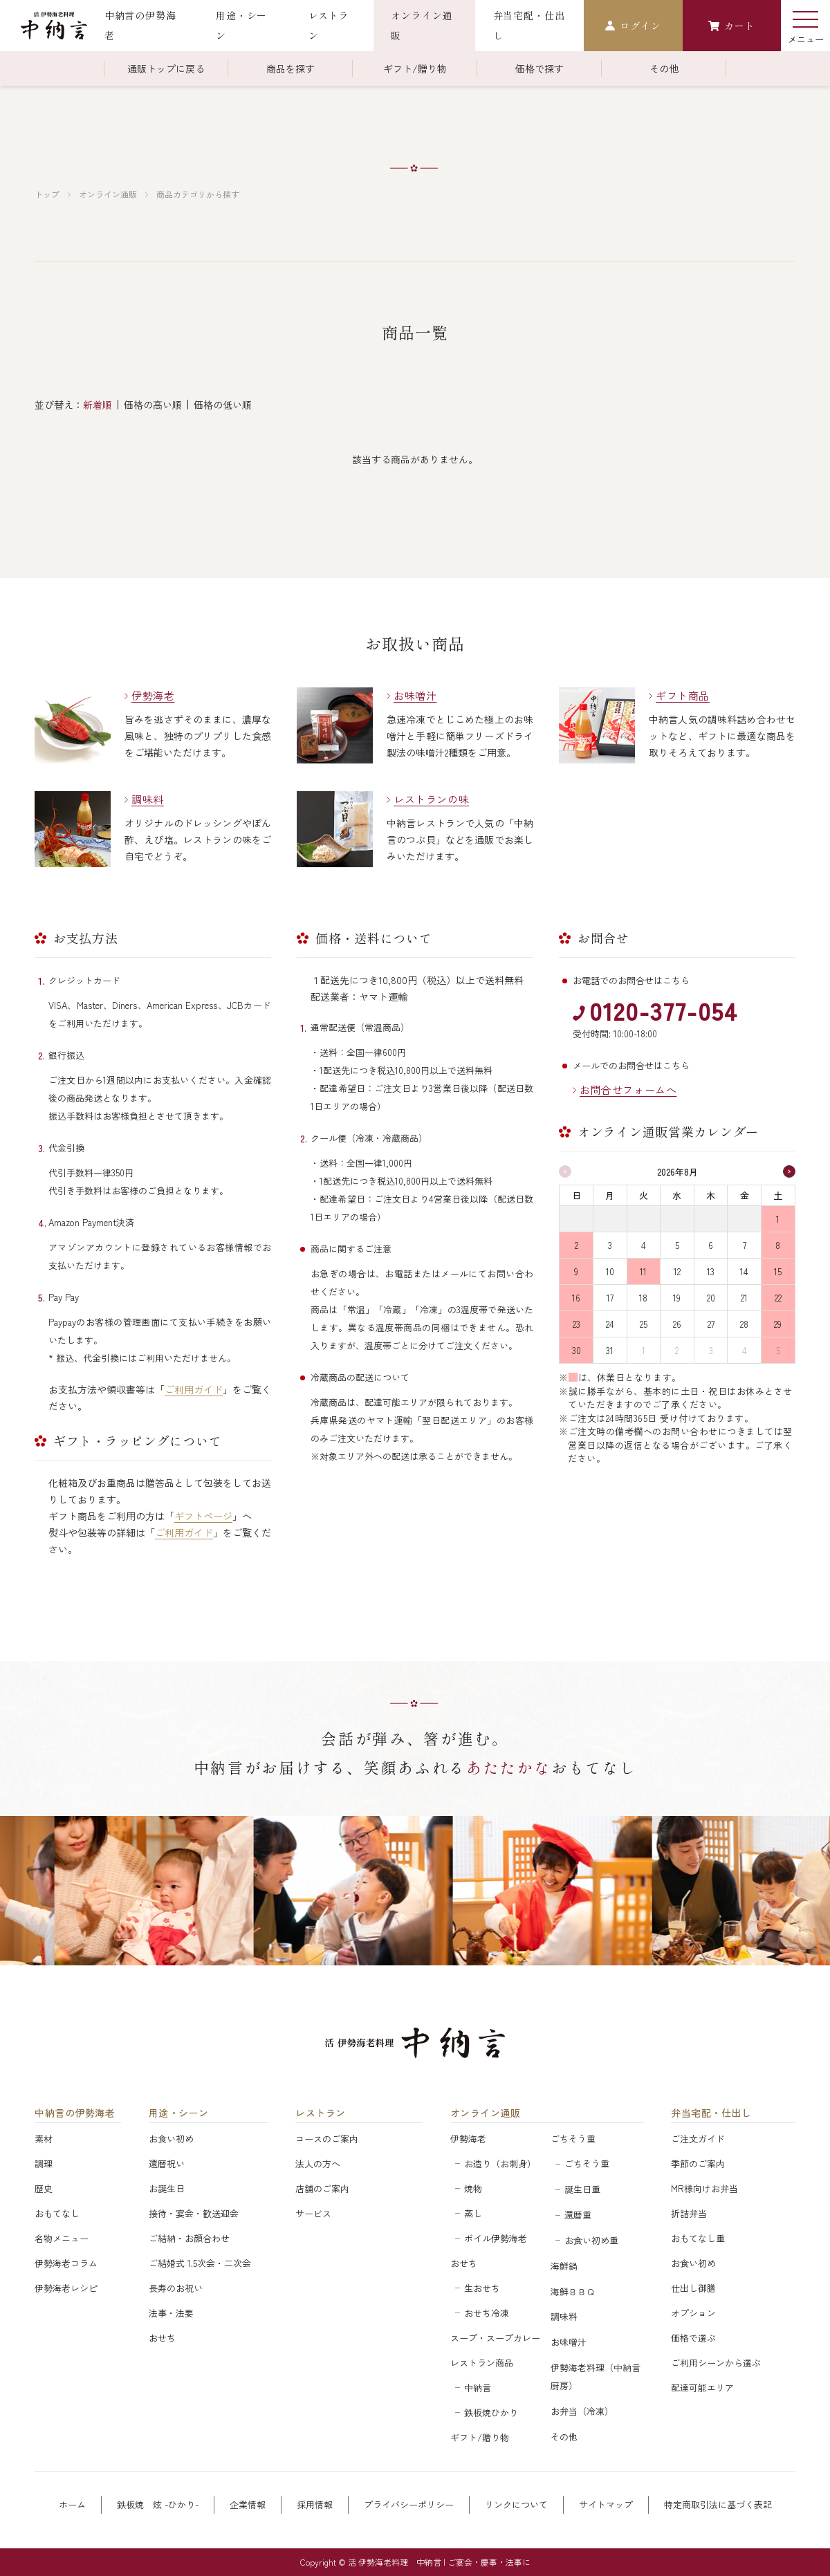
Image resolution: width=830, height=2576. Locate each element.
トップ (47, 194)
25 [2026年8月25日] (643, 1324)
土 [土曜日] (777, 1195)
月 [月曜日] (609, 1195)
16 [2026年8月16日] (576, 1297)
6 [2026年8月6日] (710, 1245)
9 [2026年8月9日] (576, 1271)
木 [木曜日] (710, 1195)
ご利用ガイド (194, 1389)
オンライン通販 (108, 194)
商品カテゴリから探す (197, 194)
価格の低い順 (223, 404)
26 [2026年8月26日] (677, 1324)
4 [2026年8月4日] (643, 1245)
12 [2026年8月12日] (677, 1271)
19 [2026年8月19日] (677, 1297)
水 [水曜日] (676, 1195)
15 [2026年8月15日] (778, 1271)
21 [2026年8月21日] (744, 1297)
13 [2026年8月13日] (710, 1271)
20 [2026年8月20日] (711, 1297)
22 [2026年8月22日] (778, 1297)
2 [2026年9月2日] (677, 1350)
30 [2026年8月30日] (576, 1350)
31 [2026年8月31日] (610, 1350)
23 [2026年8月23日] (576, 1324)
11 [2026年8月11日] (643, 1271)
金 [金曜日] (744, 1195)
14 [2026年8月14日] (744, 1271)
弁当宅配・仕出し (711, 2113)
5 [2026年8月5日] (677, 1245)
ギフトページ (203, 1516)
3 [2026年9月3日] (711, 1350)
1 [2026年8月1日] (778, 1218)
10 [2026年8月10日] (610, 1271)
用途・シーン (179, 2113)
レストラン (320, 2113)
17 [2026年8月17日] (610, 1297)
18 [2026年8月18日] (643, 1297)
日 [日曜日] (576, 1195)
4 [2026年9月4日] (744, 1350)
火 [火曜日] (643, 1195)
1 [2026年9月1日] (643, 1350)
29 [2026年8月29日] (778, 1324)
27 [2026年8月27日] (711, 1324)
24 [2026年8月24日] (610, 1324)
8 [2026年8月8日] (777, 1245)
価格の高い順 (153, 404)
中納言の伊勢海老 (75, 2113)
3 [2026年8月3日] (610, 1245)
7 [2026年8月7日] (744, 1245)
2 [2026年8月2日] (576, 1245)
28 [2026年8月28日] (744, 1324)
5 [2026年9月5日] (778, 1350)
